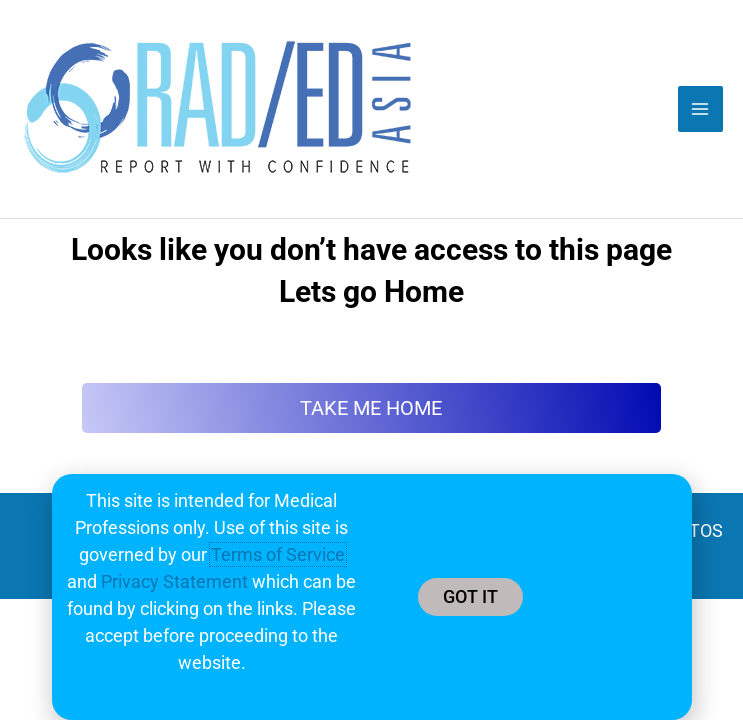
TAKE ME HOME (371, 408)
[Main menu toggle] (700, 108)
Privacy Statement (174, 581)
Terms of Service (278, 554)
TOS (706, 530)
